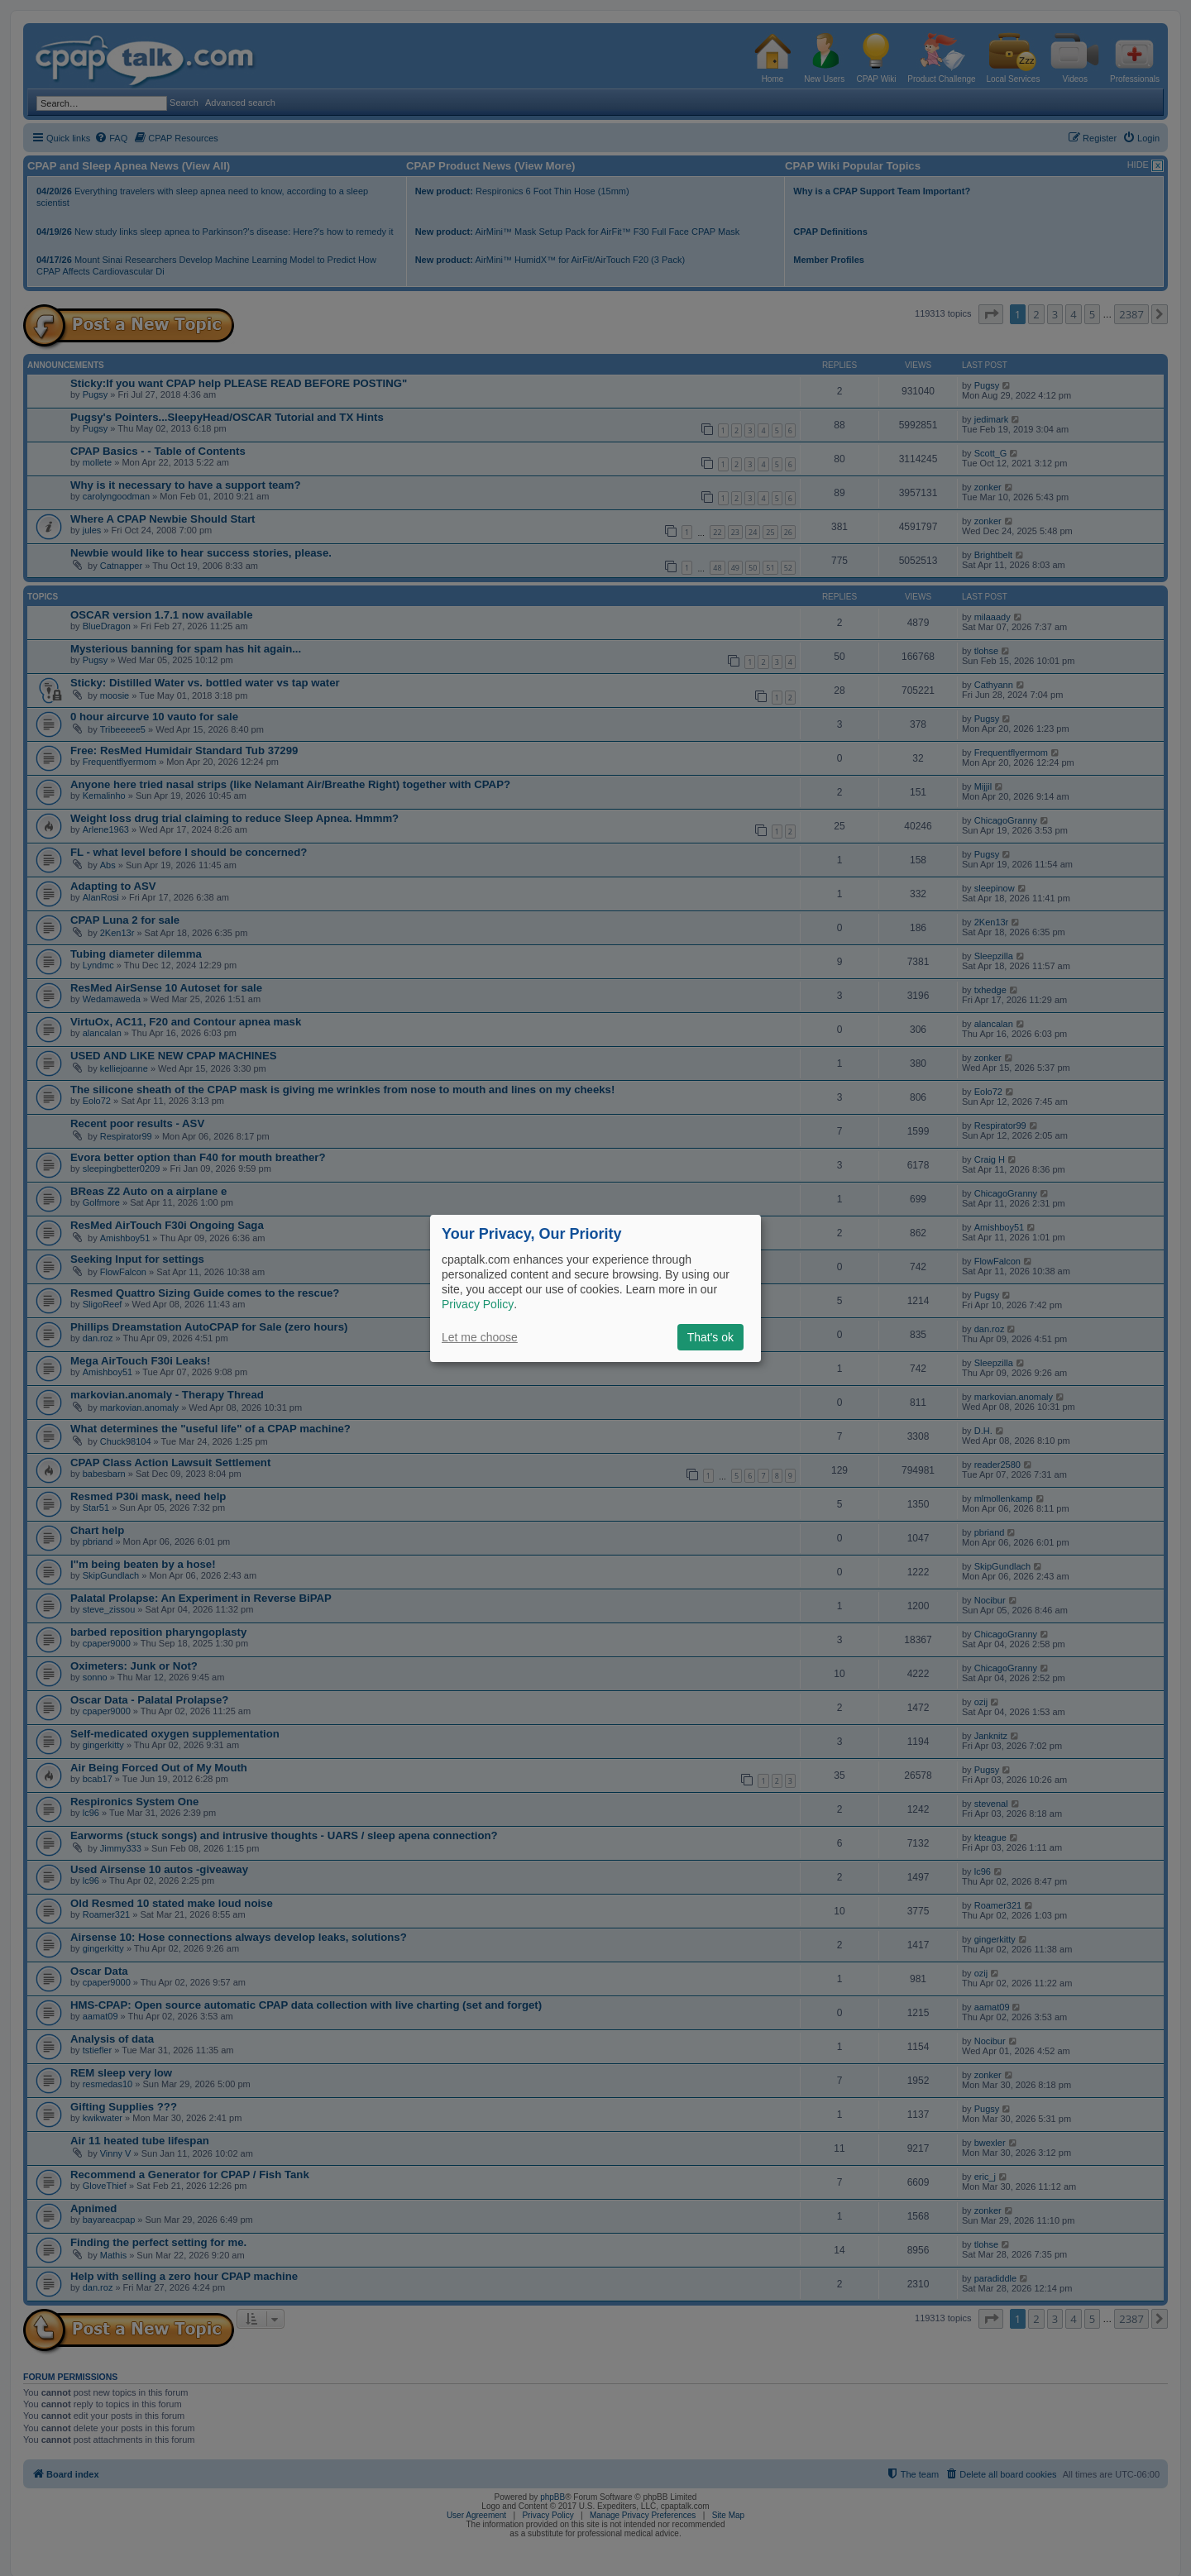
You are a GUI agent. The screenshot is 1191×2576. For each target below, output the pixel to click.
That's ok (710, 1337)
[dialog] (595, 1287)
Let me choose (480, 1337)
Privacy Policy (478, 1304)
